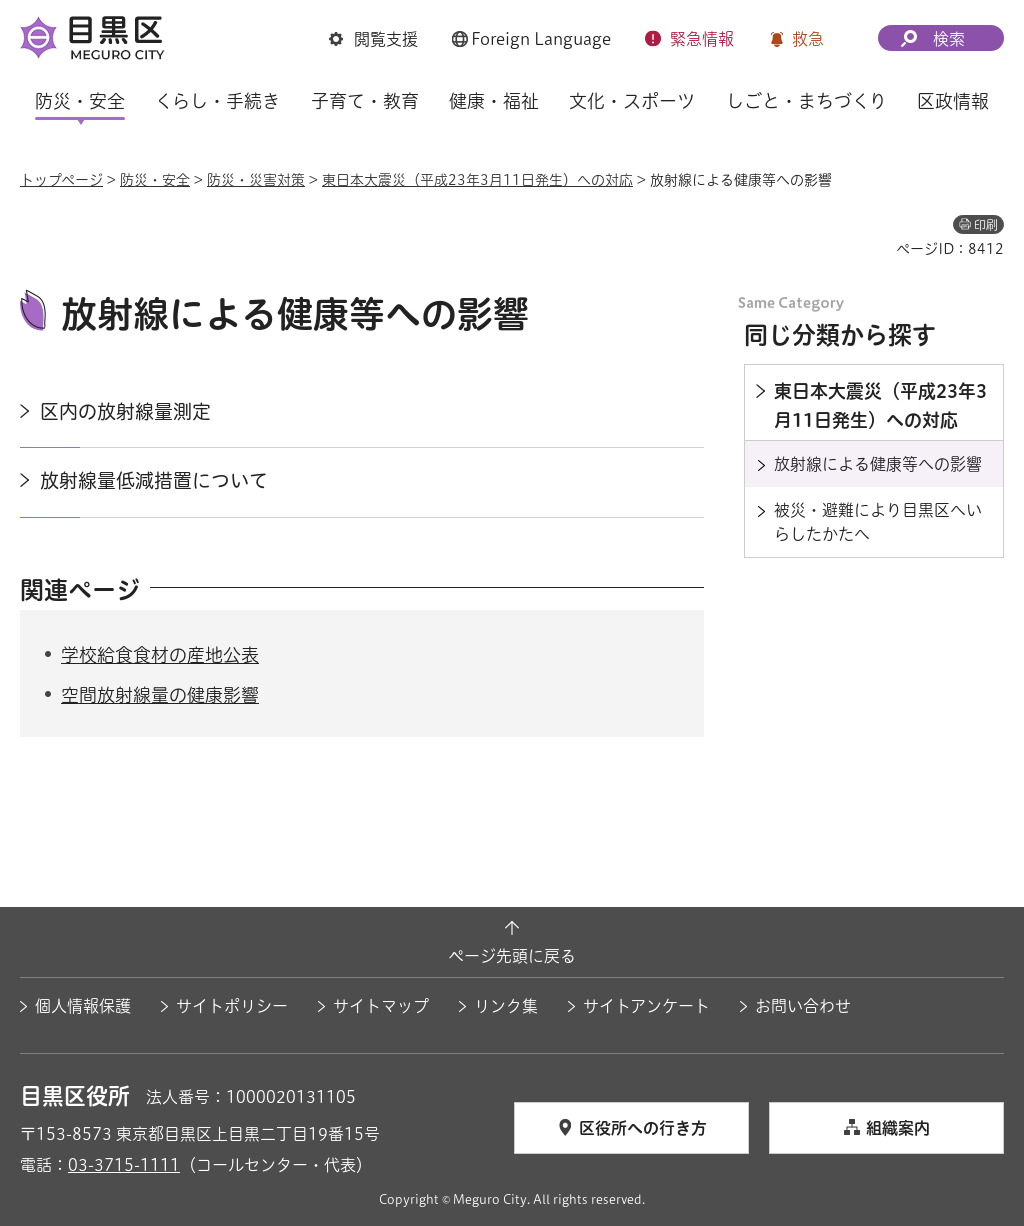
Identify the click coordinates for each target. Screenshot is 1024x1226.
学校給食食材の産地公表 (160, 655)
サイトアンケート (646, 1006)
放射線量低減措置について (154, 480)
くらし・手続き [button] (217, 101)
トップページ (61, 180)
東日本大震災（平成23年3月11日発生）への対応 (477, 180)
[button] (373, 39)
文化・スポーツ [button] (632, 101)
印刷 (986, 225)
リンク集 (506, 1006)
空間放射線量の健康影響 (160, 695)
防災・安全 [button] (80, 101)
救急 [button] (808, 39)
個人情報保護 (83, 1006)
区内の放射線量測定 (125, 411)
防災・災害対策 (256, 180)
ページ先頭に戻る (512, 956)
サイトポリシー (232, 1006)
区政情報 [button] (953, 101)
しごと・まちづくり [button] (806, 101)
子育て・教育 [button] (365, 101)
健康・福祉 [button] (494, 101)
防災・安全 (155, 180)
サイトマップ (381, 1006)
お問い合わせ (803, 1006)
